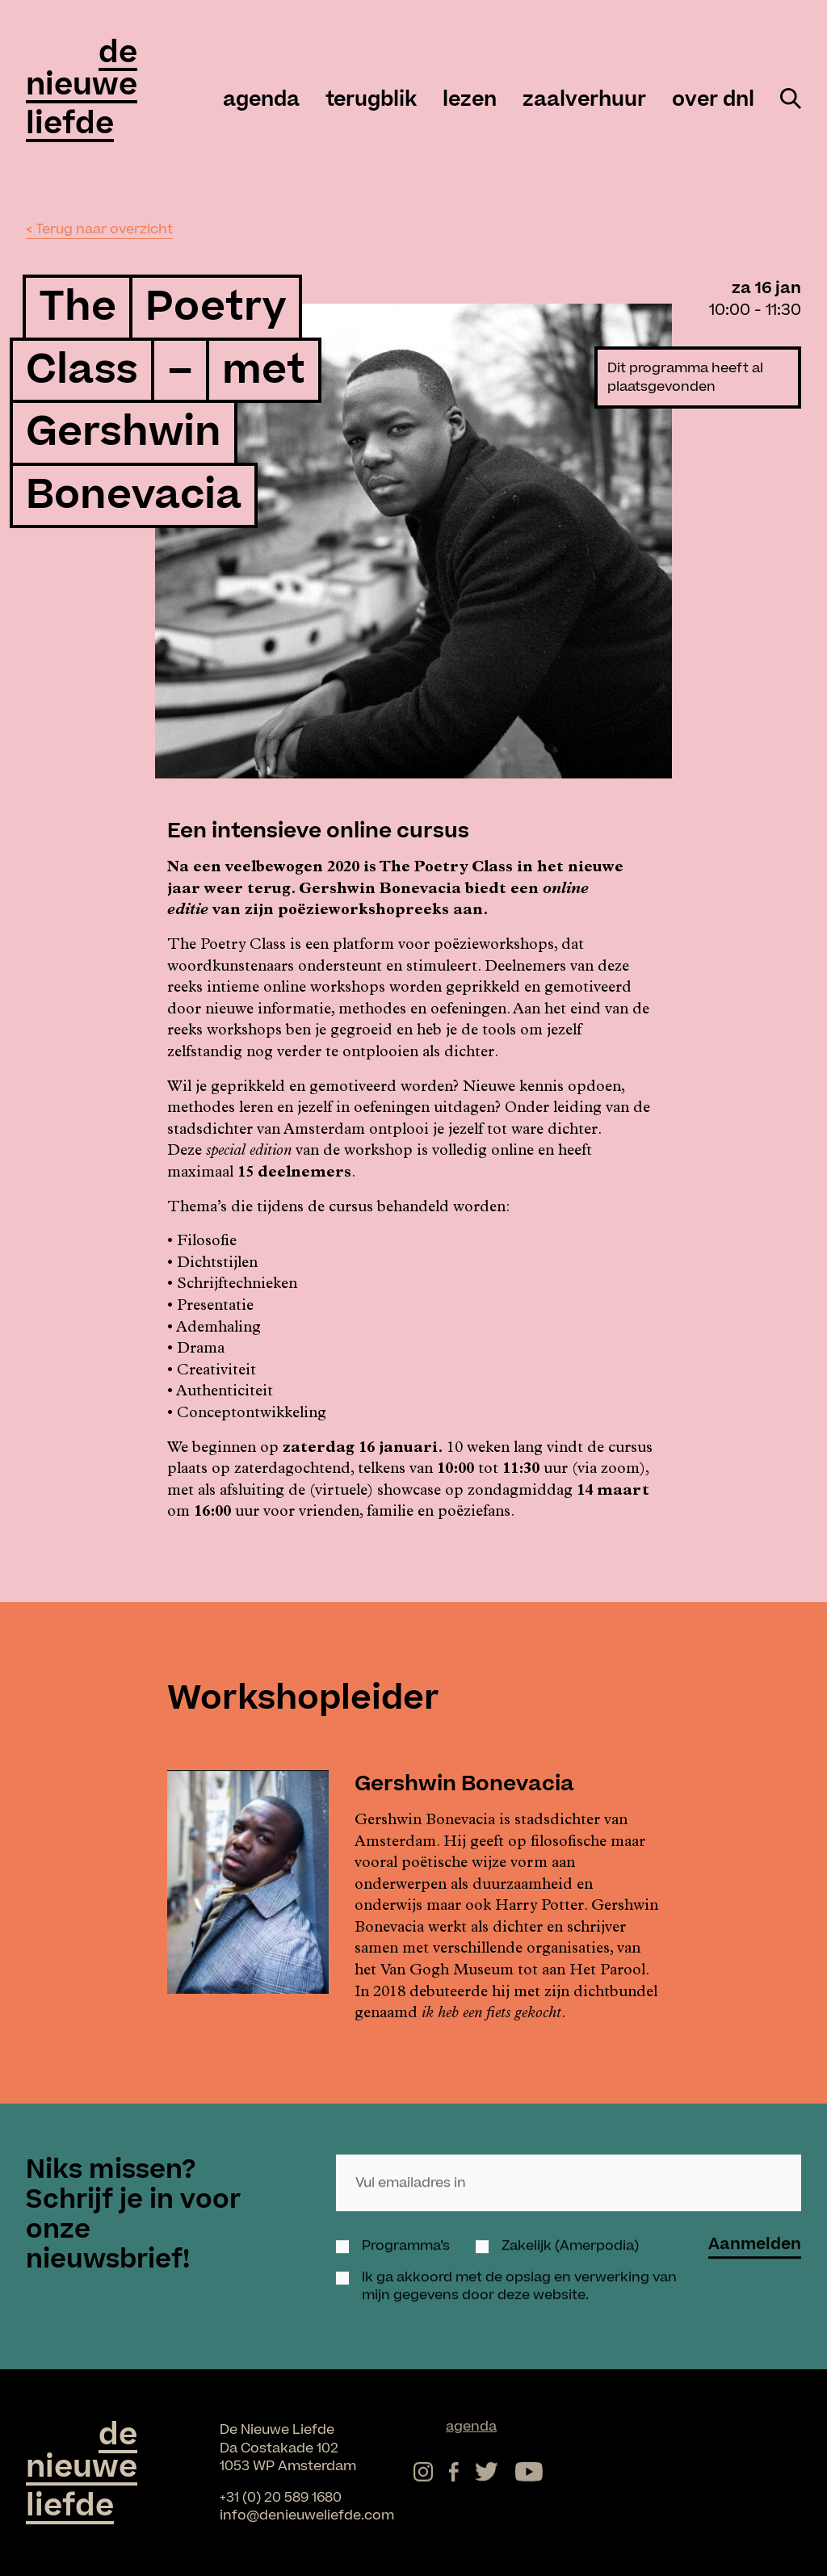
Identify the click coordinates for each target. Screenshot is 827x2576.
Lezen (470, 100)
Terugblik (371, 100)
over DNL (713, 100)
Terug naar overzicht (104, 229)
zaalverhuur (584, 100)
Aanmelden (754, 2229)
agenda (261, 100)
